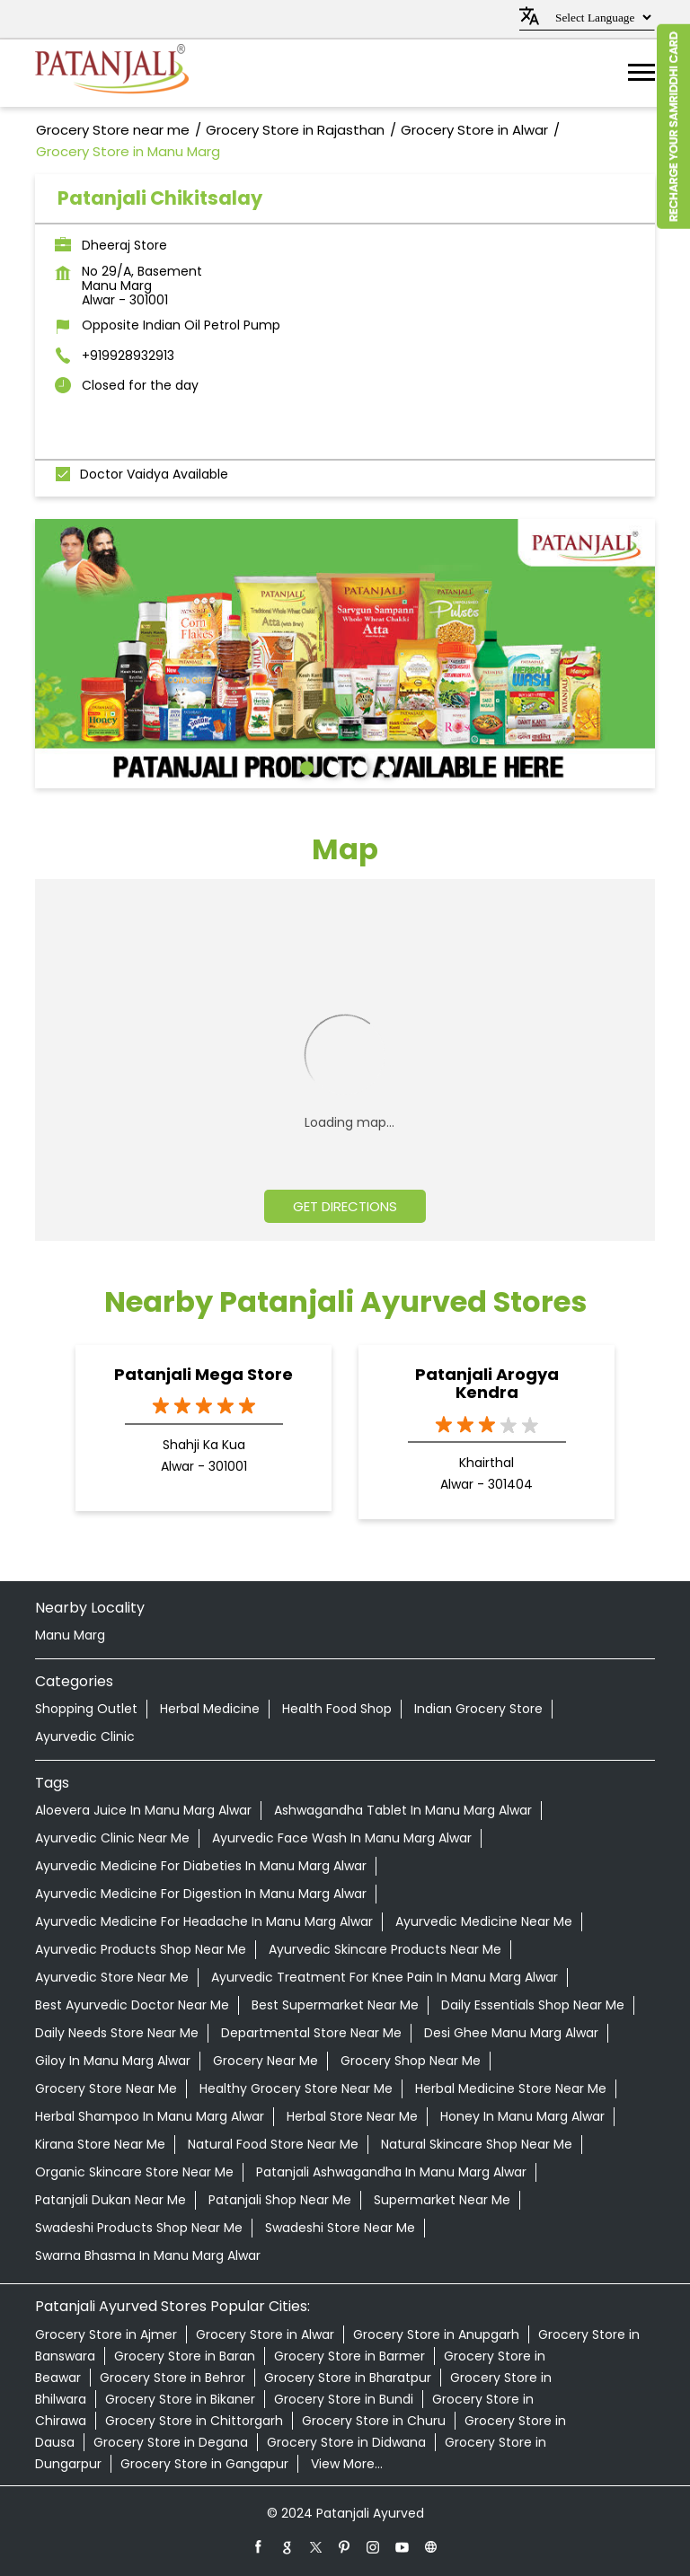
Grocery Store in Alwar (265, 2334)
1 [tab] (304, 765)
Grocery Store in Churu (374, 2421)
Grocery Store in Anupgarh (436, 2334)
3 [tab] (358, 765)
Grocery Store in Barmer (349, 2356)
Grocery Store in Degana (170, 2442)
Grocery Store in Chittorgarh (194, 2421)
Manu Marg (70, 1635)
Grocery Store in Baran (184, 2356)
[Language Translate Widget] (600, 17)
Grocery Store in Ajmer (106, 2334)
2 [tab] (331, 765)
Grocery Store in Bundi (343, 2399)
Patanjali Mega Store (203, 1374)
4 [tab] (385, 765)
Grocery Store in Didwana (346, 2442)
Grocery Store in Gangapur (204, 2464)
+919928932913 (128, 356)
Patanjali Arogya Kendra (487, 1383)
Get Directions (345, 1206)
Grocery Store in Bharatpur (347, 2378)
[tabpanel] (345, 653)
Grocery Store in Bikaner (180, 2399)
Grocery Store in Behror (172, 2378)
